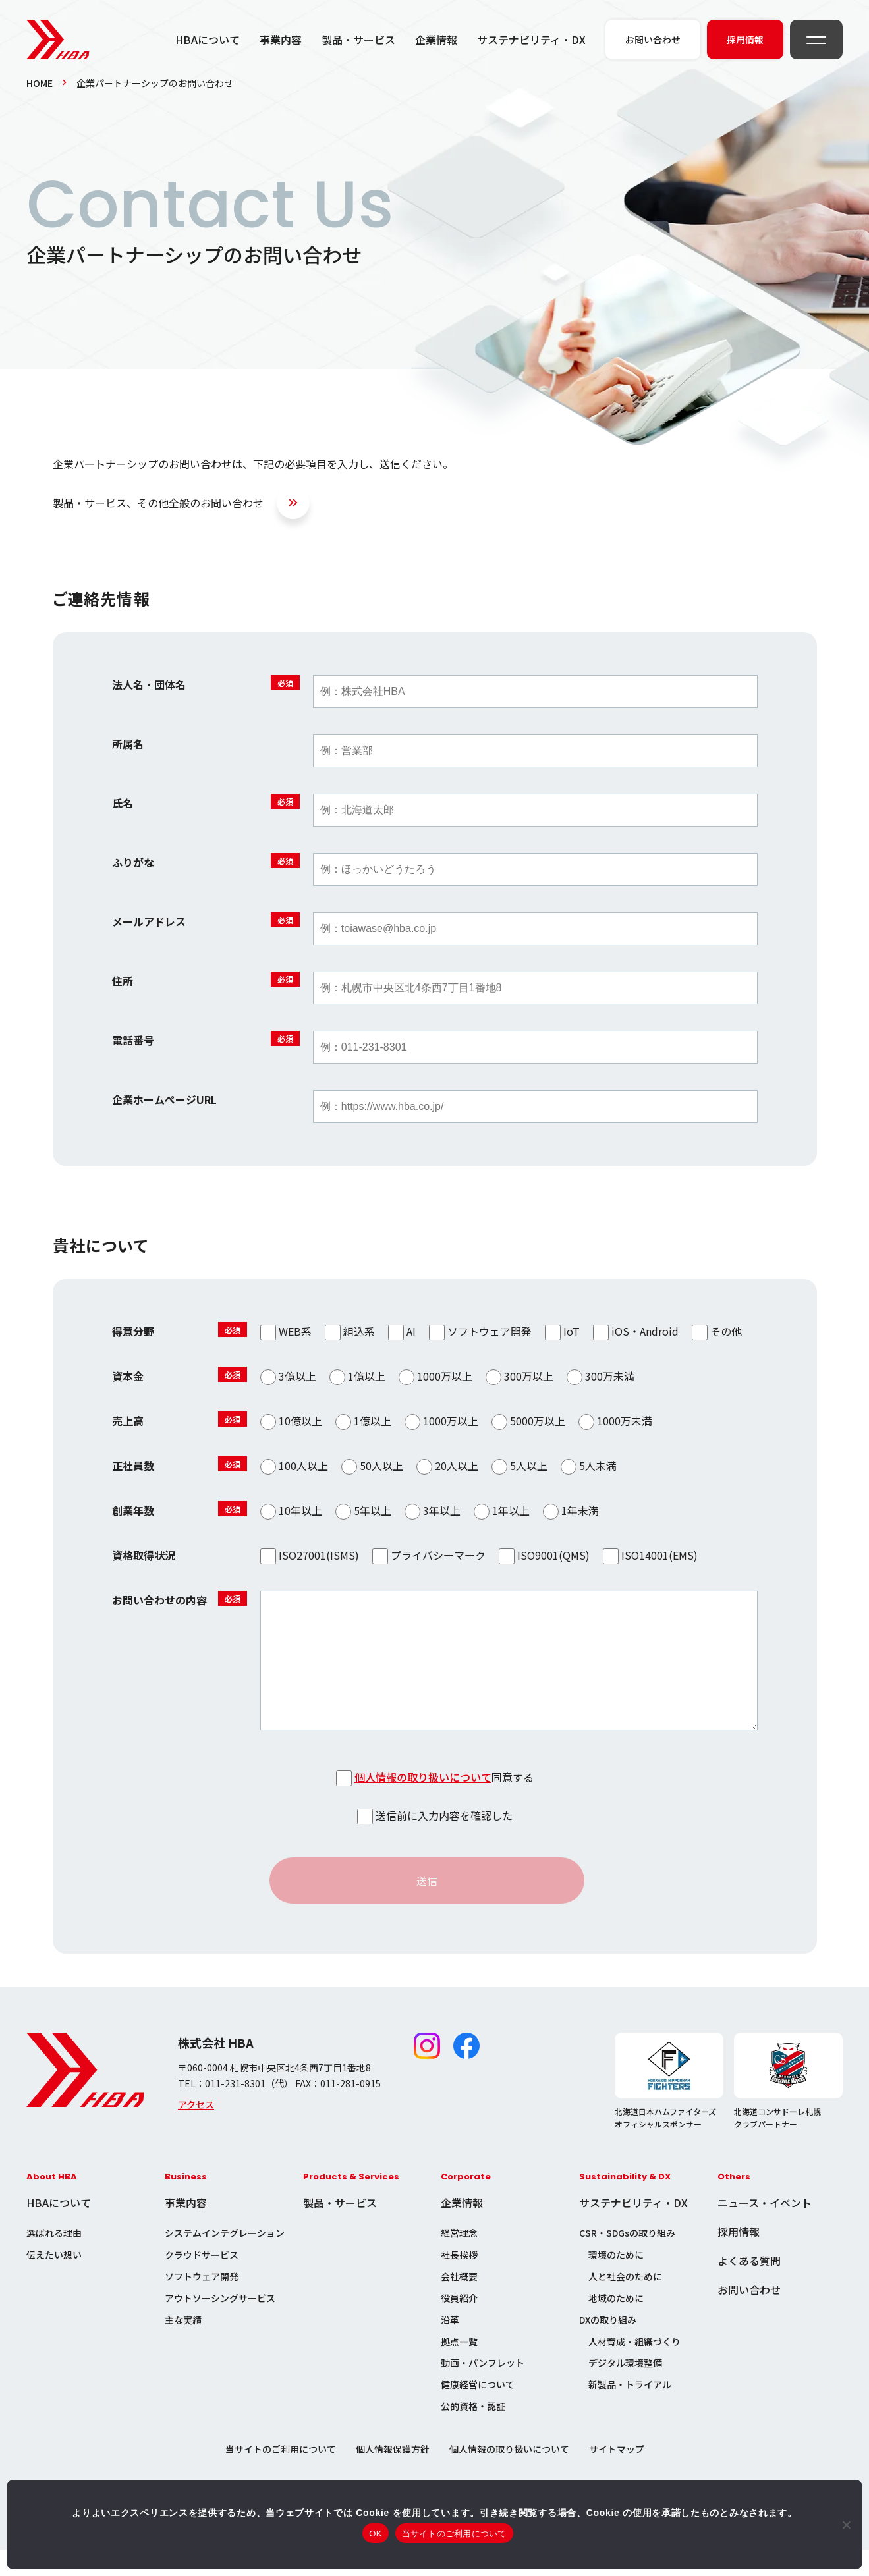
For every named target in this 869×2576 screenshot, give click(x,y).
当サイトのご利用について (280, 2475)
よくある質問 (749, 2287)
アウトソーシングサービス (220, 2324)
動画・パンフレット (482, 2389)
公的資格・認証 (473, 2432)
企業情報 (436, 39)
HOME (39, 83)
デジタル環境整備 (625, 2389)
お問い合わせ (749, 2316)
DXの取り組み (607, 2346)
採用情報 (738, 2258)
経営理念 (459, 2259)
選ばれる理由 (54, 2259)
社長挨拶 (459, 2281)
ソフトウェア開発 (201, 2302)
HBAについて (207, 39)
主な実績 (183, 2346)
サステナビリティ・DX (531, 39)
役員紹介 (459, 2324)
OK (375, 2533)
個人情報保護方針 (393, 2475)
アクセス (196, 2130)
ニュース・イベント (764, 2229)
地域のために (616, 2324)
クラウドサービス (201, 2281)
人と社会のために (625, 2302)
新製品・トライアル (629, 2410)
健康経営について (478, 2410)
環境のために (616, 2281)
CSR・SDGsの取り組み (627, 2259)
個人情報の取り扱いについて (422, 1803)
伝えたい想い (54, 2281)
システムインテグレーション (225, 2259)
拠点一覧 (459, 2367)
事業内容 (281, 39)
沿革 (450, 2346)
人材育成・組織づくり (634, 2367)
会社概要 (459, 2302)
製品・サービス (358, 39)
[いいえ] (846, 2524)
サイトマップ (616, 2475)
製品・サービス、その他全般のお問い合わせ (158, 502)
